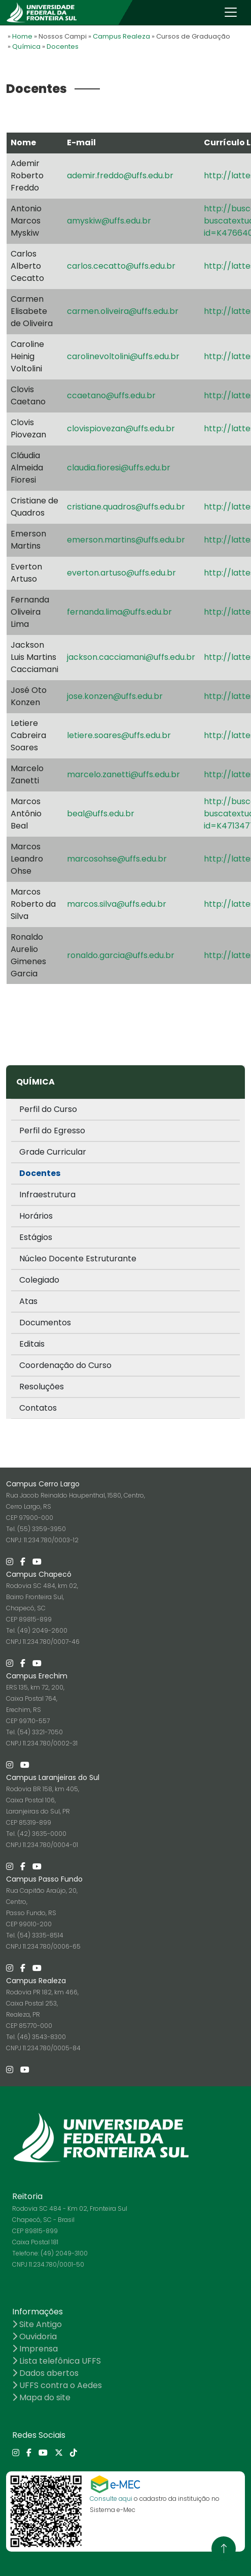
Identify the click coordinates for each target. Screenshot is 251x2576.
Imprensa (35, 2349)
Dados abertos (45, 2373)
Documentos (45, 1322)
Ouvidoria (34, 2336)
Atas (28, 1301)
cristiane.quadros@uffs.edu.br (126, 507)
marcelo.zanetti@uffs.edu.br (123, 774)
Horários (36, 1216)
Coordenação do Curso (65, 1365)
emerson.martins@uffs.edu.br (126, 540)
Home (22, 36)
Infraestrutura (47, 1194)
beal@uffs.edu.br (100, 813)
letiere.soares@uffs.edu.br (119, 735)
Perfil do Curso (48, 1109)
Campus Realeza (121, 36)
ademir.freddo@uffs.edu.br (120, 175)
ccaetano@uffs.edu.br (111, 395)
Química (26, 46)
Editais (32, 1344)
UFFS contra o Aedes (57, 2385)
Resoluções (41, 1386)
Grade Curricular (52, 1152)
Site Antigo (37, 2324)
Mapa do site (41, 2397)
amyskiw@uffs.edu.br (109, 221)
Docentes (63, 46)
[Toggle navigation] (231, 12)
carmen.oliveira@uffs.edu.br (122, 311)
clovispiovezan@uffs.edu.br (121, 428)
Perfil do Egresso (52, 1130)
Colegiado (39, 1280)
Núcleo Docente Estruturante (77, 1258)
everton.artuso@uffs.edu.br (121, 573)
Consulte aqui (111, 2498)
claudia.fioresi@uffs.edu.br (118, 467)
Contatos (38, 1408)
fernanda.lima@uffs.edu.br (119, 612)
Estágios (35, 1237)
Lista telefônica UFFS (56, 2361)
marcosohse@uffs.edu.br (117, 859)
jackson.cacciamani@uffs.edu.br (131, 657)
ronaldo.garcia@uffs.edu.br (120, 955)
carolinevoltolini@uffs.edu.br (123, 356)
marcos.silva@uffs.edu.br (116, 904)
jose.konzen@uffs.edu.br (115, 696)
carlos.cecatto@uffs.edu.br (121, 266)
